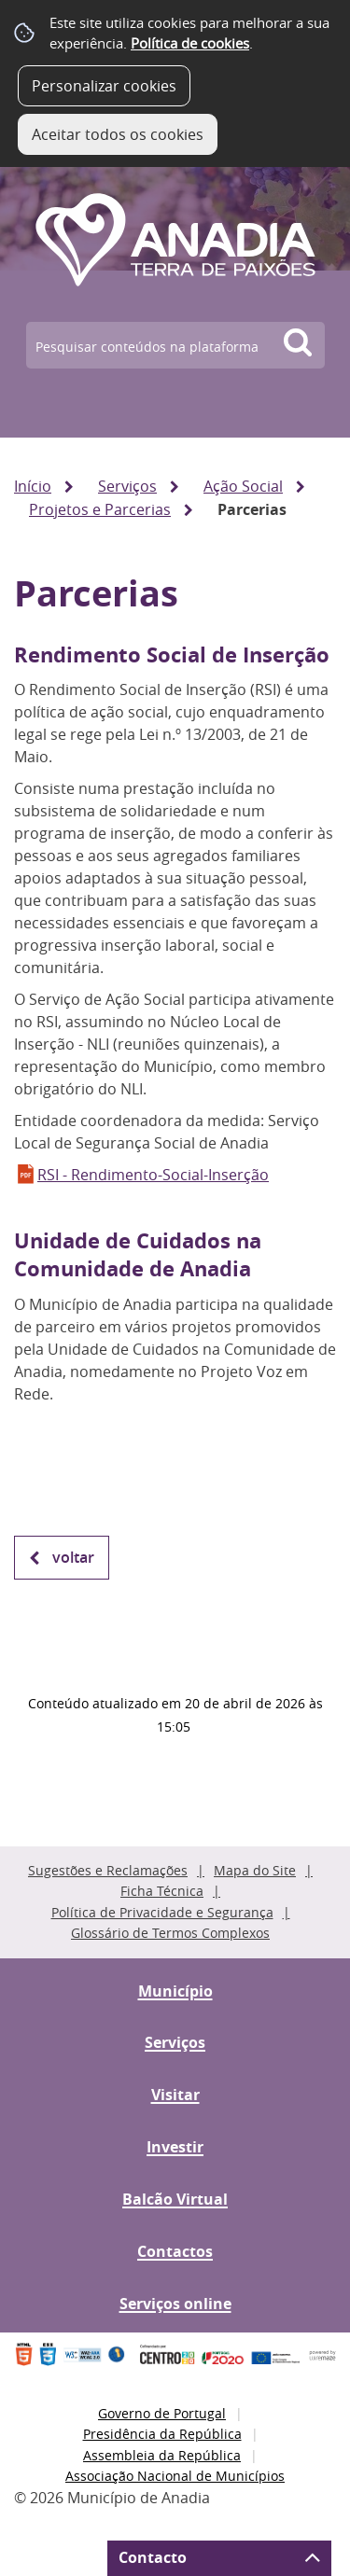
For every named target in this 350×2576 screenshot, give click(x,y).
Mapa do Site (255, 1870)
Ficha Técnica (161, 1891)
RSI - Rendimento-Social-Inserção (153, 1174)
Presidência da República (162, 2434)
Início (32, 486)
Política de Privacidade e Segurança (162, 1912)
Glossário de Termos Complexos (170, 1933)
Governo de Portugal (162, 2413)
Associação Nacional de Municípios (175, 2476)
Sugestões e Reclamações (108, 1870)
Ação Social (243, 486)
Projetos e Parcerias (100, 509)
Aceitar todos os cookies (117, 134)
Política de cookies (190, 43)
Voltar (73, 1557)
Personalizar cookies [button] (104, 86)
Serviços (127, 486)
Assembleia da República (162, 2455)
